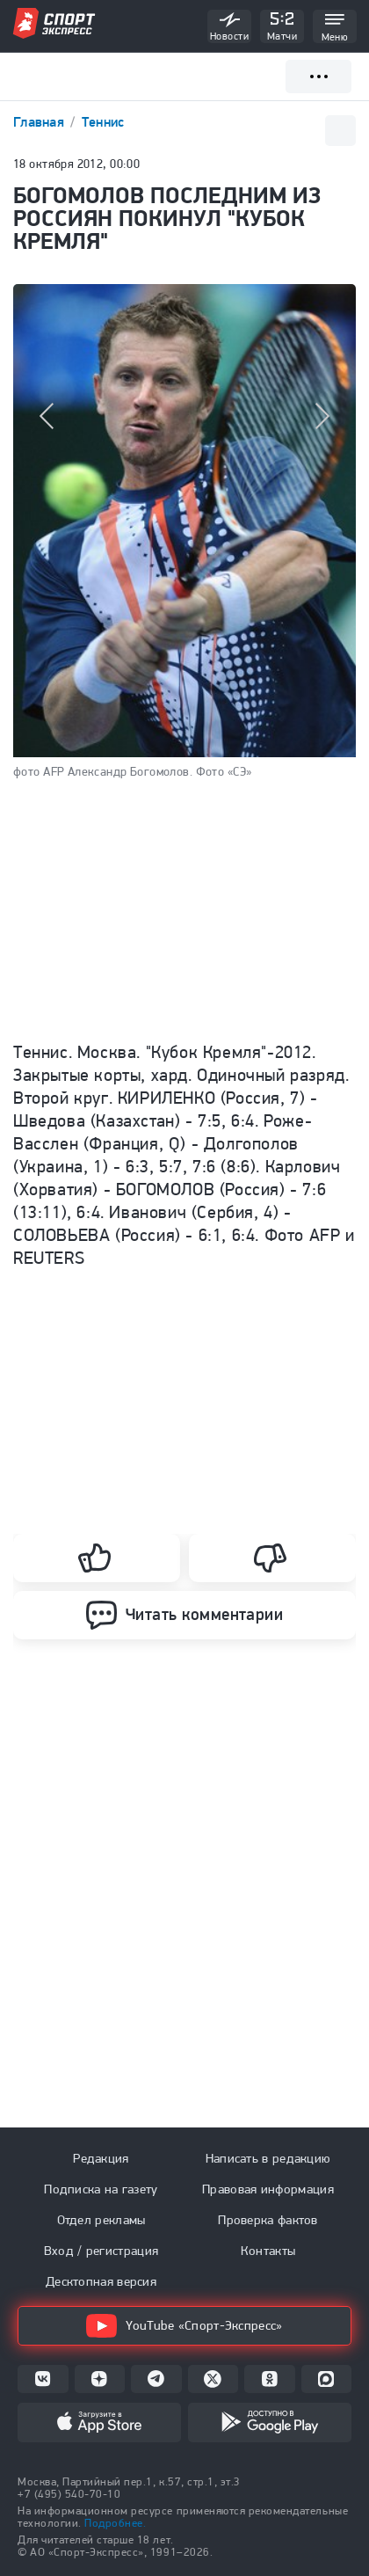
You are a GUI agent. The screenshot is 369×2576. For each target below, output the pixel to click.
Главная (40, 121)
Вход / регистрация (101, 2251)
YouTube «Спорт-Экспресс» (184, 2326)
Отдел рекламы (101, 2220)
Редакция (100, 2158)
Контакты (268, 2251)
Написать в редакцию (268, 2158)
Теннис (103, 121)
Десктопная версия (101, 2281)
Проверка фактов (268, 2220)
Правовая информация (268, 2189)
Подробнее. (115, 2522)
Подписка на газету (100, 2189)
